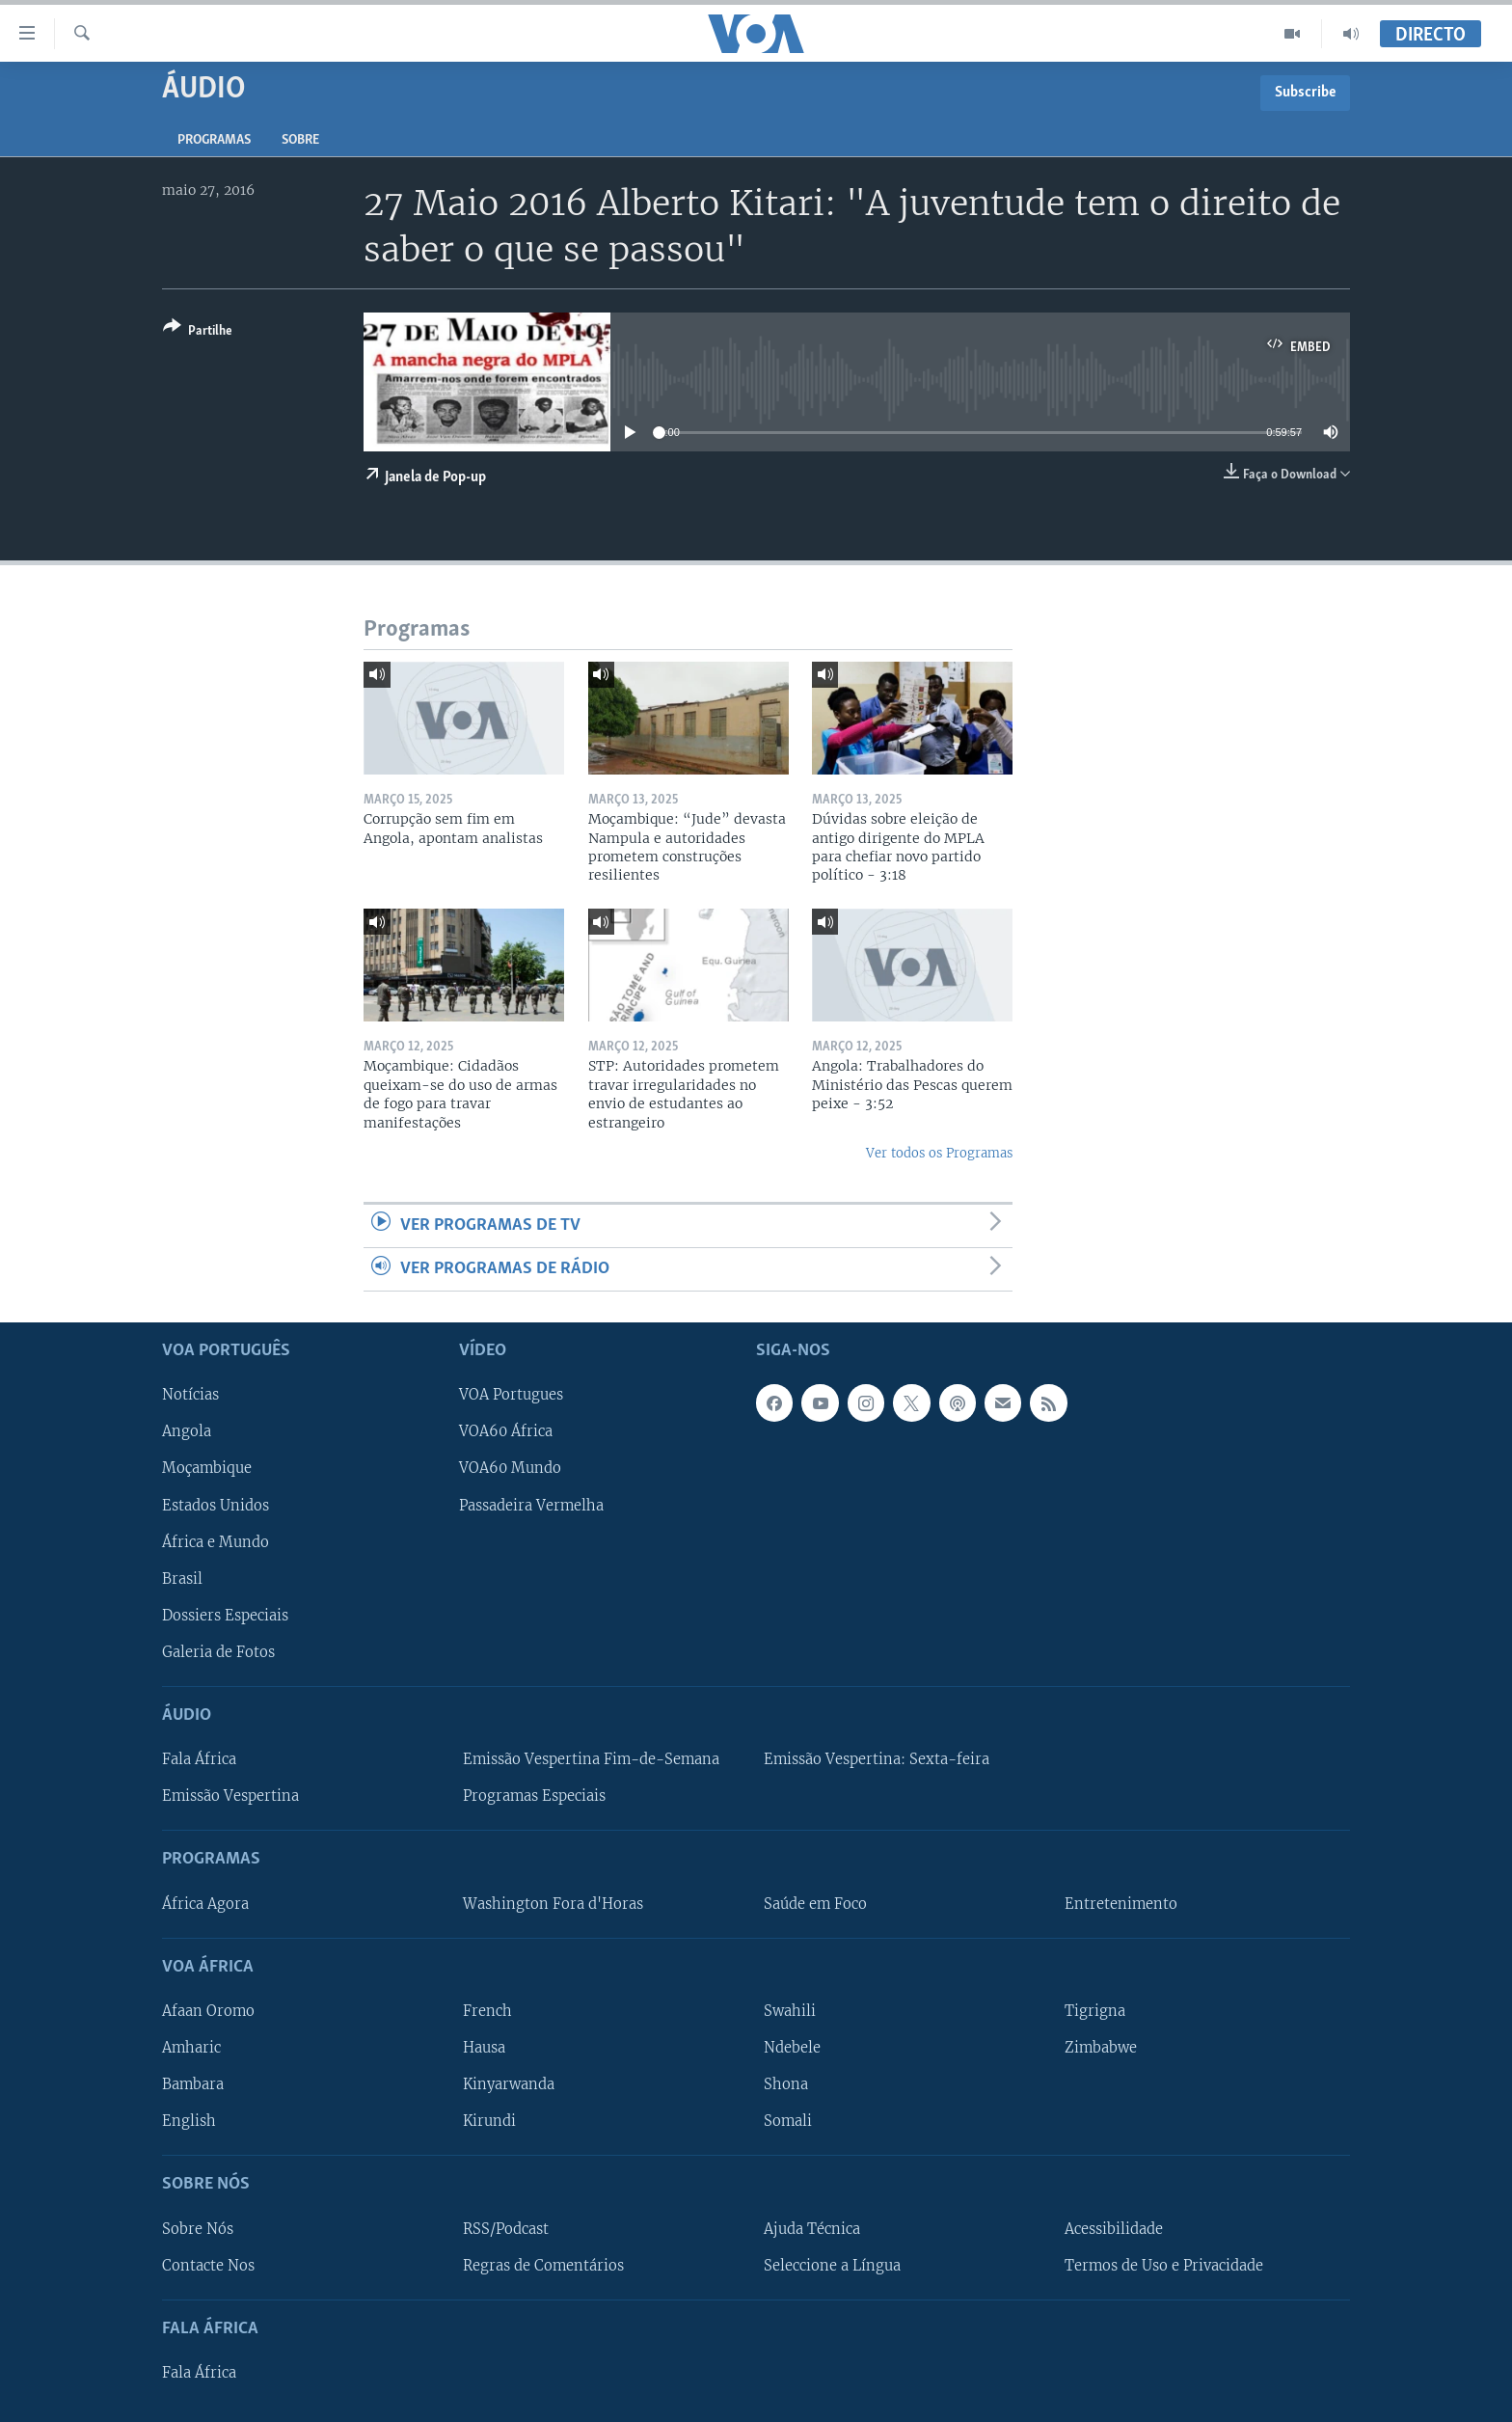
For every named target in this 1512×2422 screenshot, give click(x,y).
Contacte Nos (208, 2265)
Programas (214, 140)
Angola (186, 1432)
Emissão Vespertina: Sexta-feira (876, 1759)
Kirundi (489, 2121)
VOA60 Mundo (510, 1469)
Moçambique (207, 1469)
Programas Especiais (534, 1797)
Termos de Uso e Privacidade (1164, 2265)
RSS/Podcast (506, 2229)
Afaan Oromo (208, 2011)
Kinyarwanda (508, 2084)
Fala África (199, 1759)
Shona (786, 2084)
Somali (788, 2121)
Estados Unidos (215, 1505)
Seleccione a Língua (832, 2265)
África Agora (205, 1904)
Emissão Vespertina (230, 1797)
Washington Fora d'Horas (553, 1904)
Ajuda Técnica (812, 2229)
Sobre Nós (197, 2229)
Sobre (300, 140)
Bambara (193, 2084)
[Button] (197, 332)
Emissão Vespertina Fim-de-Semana (591, 1759)
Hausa (484, 2047)
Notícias (190, 1395)
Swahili (790, 2011)
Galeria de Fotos (218, 1652)
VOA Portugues (511, 1395)
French (487, 2011)
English (189, 2121)
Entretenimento (1121, 1904)
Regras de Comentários (543, 2265)
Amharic (191, 2047)
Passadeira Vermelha (531, 1505)
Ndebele (792, 2047)
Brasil (182, 1579)
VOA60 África (506, 1432)
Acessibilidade (1114, 2229)
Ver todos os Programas (939, 1153)
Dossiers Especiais (225, 1615)
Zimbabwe (1101, 2047)
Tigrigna (1095, 2011)
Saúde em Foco (815, 1904)
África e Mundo (215, 1542)
